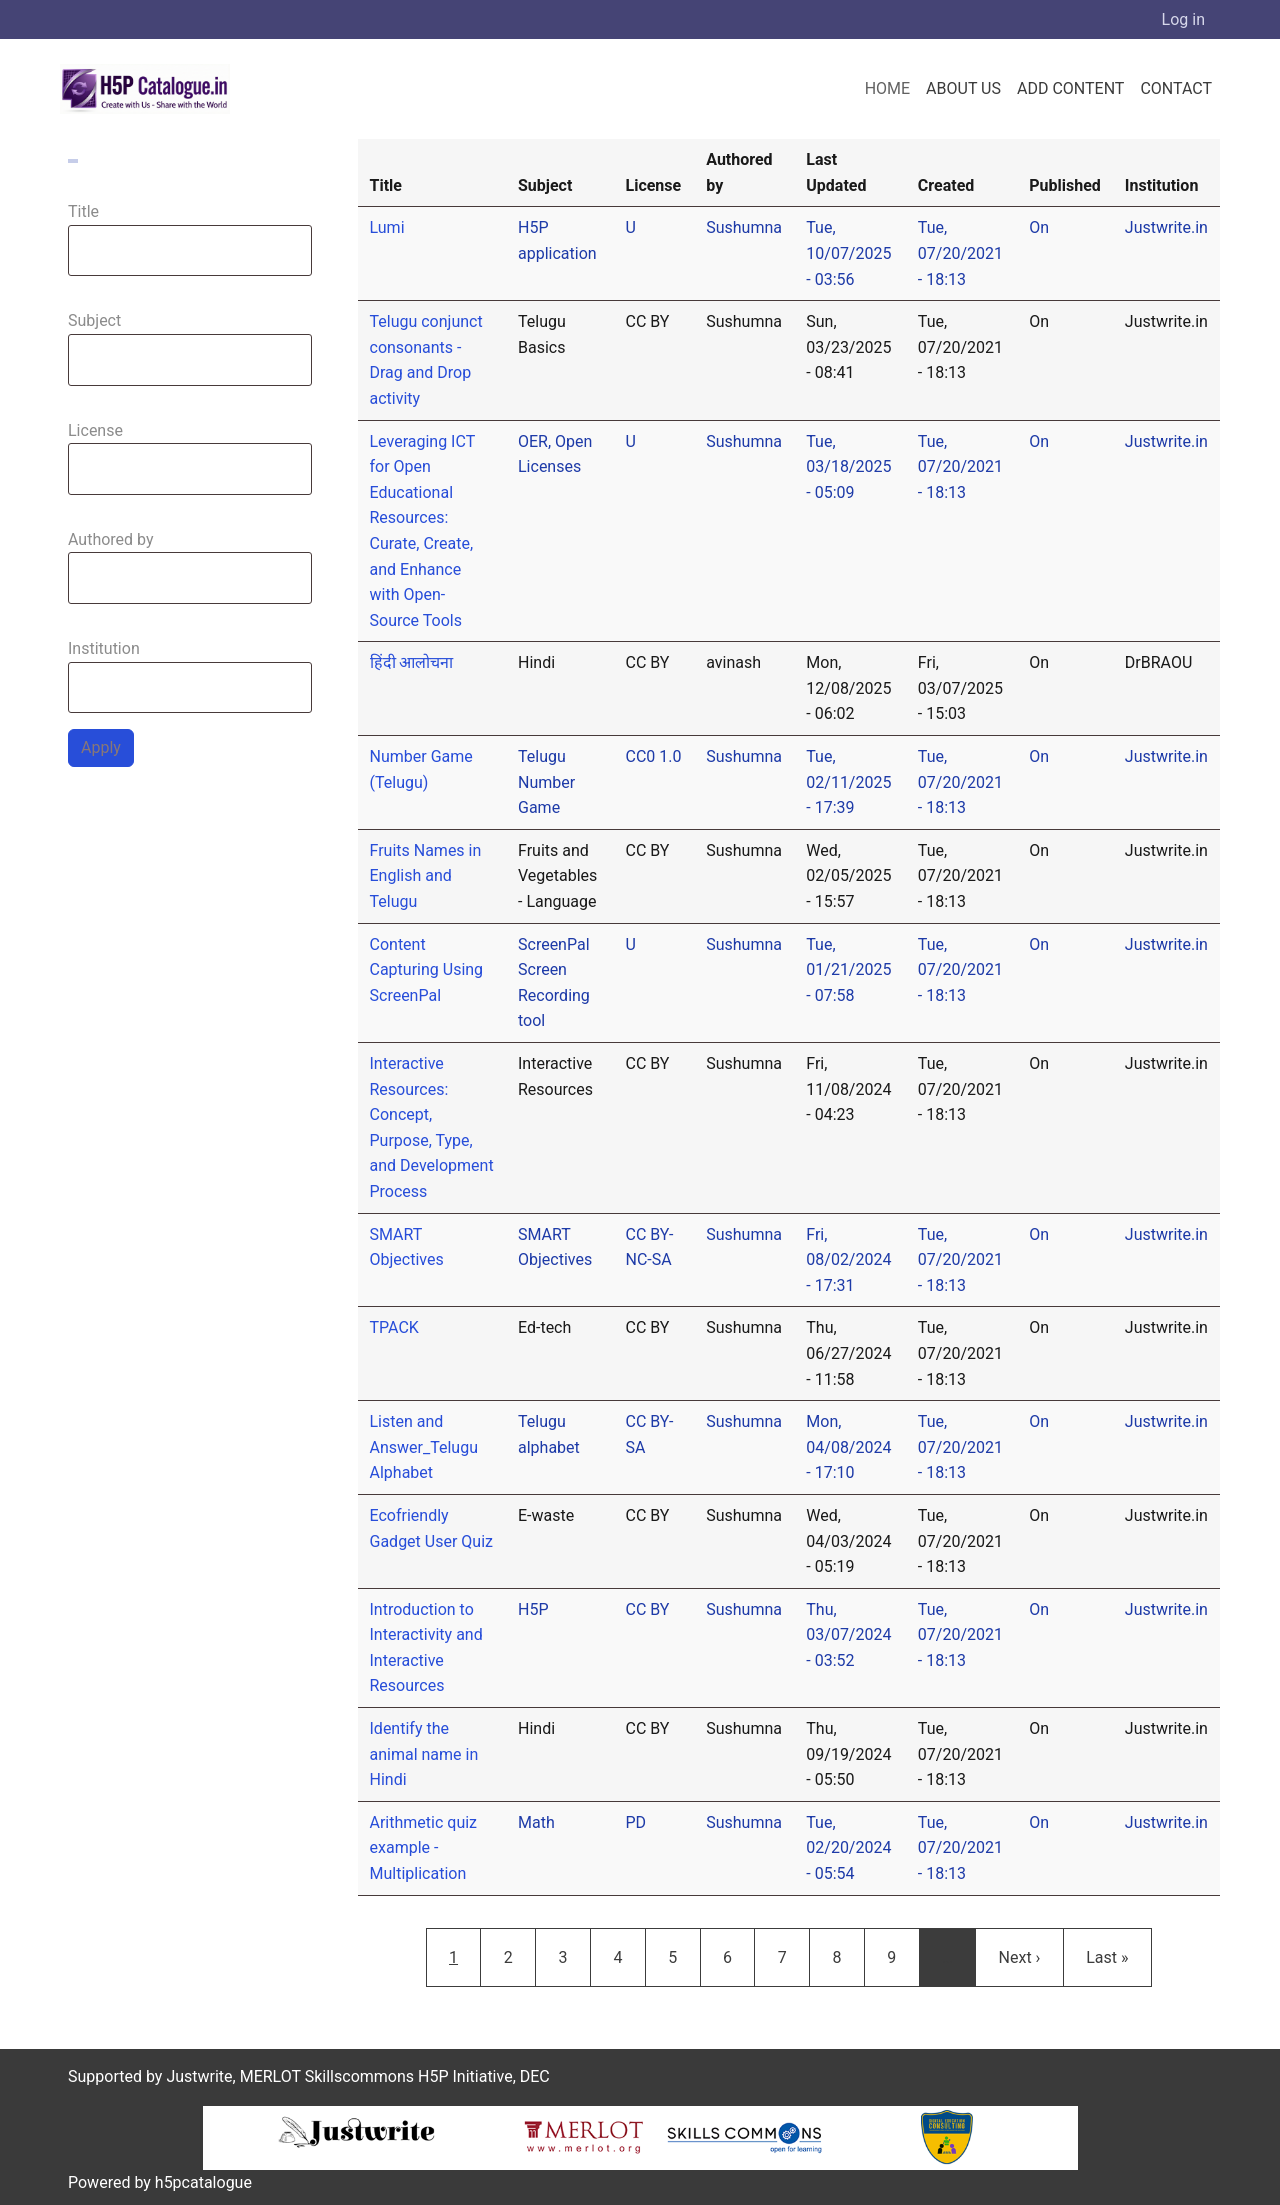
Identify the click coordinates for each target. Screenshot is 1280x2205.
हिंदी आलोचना (412, 662)
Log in (1183, 19)
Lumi (387, 227)
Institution (104, 648)
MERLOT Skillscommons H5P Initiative (376, 2076)
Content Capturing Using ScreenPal (427, 970)
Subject (94, 320)
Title (83, 211)
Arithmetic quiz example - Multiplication (424, 1848)
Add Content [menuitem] (1070, 88)
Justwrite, (200, 2076)
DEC (535, 2076)
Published (1065, 185)
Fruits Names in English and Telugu (426, 876)
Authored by (111, 539)
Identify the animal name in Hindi (424, 1754)
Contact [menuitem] (1176, 88)
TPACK (394, 1327)
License (95, 430)
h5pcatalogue (201, 2182)
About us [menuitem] (963, 88)
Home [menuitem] (887, 88)
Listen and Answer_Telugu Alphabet (424, 1447)
